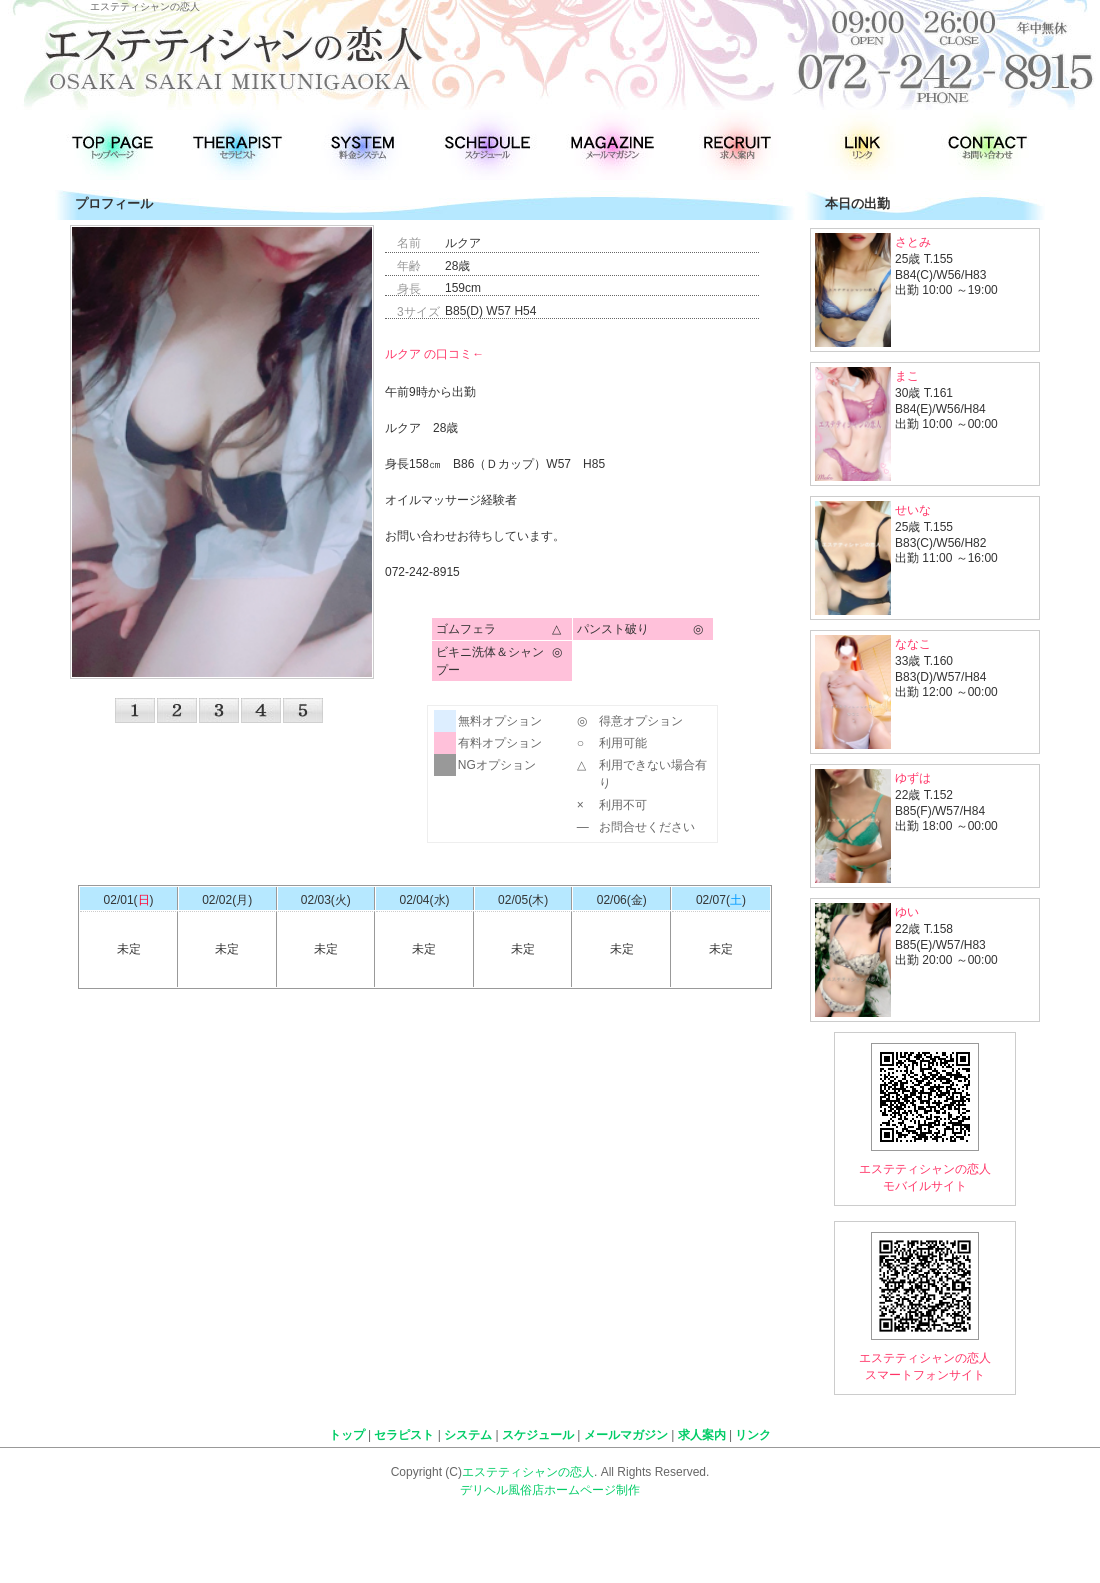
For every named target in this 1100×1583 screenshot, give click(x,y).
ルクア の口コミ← (434, 354)
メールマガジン (626, 1435)
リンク (753, 1435)
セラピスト (404, 1435)
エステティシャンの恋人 (528, 1472)
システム (468, 1435)
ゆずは (913, 778)
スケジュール (538, 1435)
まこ (907, 376)
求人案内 (702, 1435)
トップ (347, 1435)
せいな (913, 510)
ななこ (913, 644)
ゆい (907, 912)
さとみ (913, 242)
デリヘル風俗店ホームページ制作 (550, 1490)
